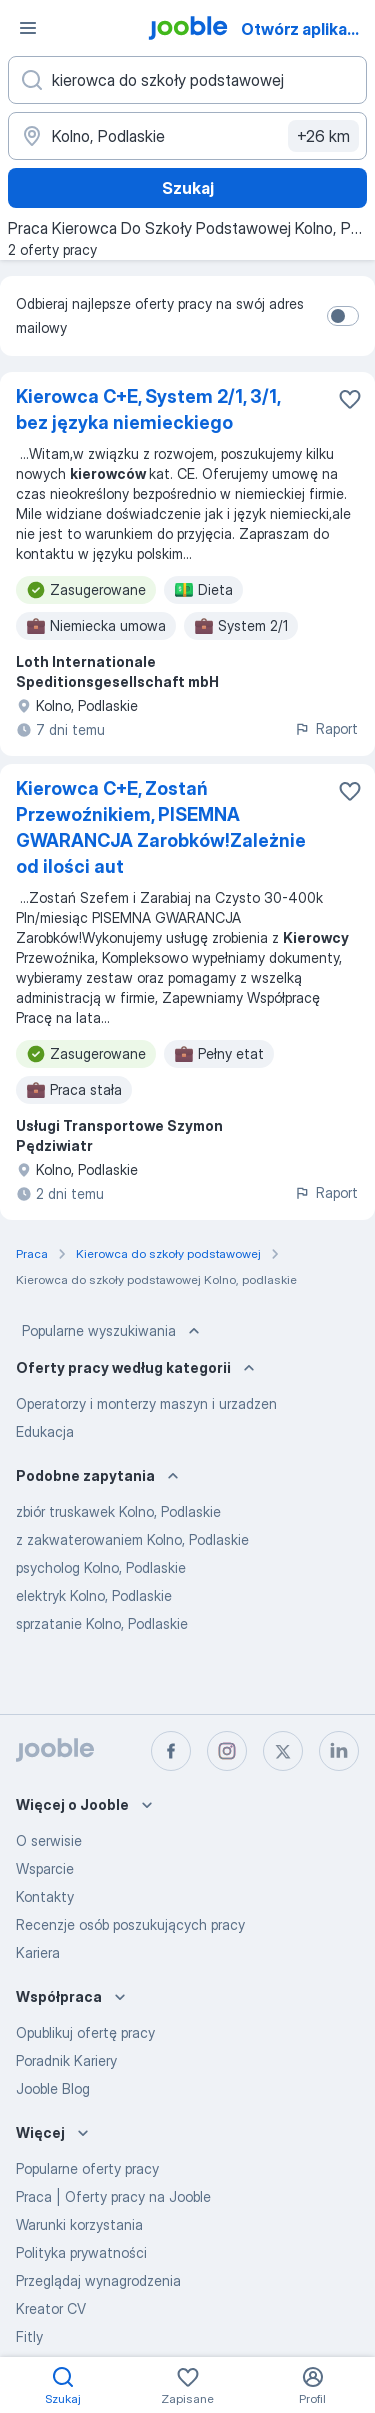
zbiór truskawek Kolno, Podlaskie (118, 1511)
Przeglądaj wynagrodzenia (98, 2280)
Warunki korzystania (79, 2224)
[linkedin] (339, 1751)
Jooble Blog (53, 2088)
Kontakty (45, 1896)
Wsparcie (45, 1868)
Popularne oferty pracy (87, 2168)
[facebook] (171, 1751)
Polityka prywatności (81, 2252)
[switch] (343, 316)
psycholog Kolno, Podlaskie (101, 1567)
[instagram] (227, 1751)
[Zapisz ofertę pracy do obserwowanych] (350, 399)
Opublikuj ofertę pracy (85, 2032)
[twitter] (283, 1751)
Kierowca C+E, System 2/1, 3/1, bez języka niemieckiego (148, 409)
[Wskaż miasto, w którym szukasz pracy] (187, 136)
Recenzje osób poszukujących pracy (130, 1924)
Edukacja (45, 1431)
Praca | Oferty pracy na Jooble (113, 2196)
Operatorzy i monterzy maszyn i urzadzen (146, 1403)
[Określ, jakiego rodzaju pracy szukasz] (187, 80)
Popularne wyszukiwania (113, 1331)
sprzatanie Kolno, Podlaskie (102, 1623)
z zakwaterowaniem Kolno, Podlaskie (132, 1539)
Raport (326, 728)
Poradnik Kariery (66, 2060)
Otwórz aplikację (306, 29)
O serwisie (49, 1840)
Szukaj (188, 188)
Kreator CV (51, 2308)
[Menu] (28, 28)
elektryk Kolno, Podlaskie (94, 1595)
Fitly (29, 2336)
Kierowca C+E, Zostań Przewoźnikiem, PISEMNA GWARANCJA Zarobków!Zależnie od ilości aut (161, 827)
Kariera (38, 1952)
